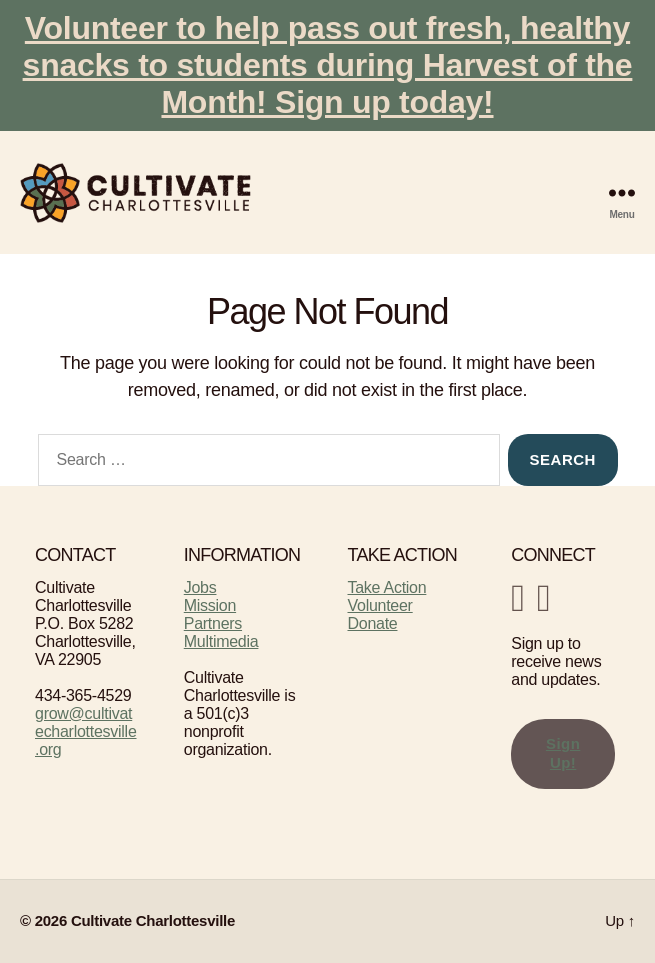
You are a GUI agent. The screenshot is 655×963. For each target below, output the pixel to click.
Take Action (387, 587)
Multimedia (221, 641)
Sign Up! (563, 753)
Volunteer (380, 605)
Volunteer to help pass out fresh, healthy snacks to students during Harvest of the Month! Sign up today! (328, 65)
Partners (213, 623)
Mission (210, 605)
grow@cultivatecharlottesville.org (86, 731)
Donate (373, 623)
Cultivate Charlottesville (153, 920)
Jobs (200, 587)
